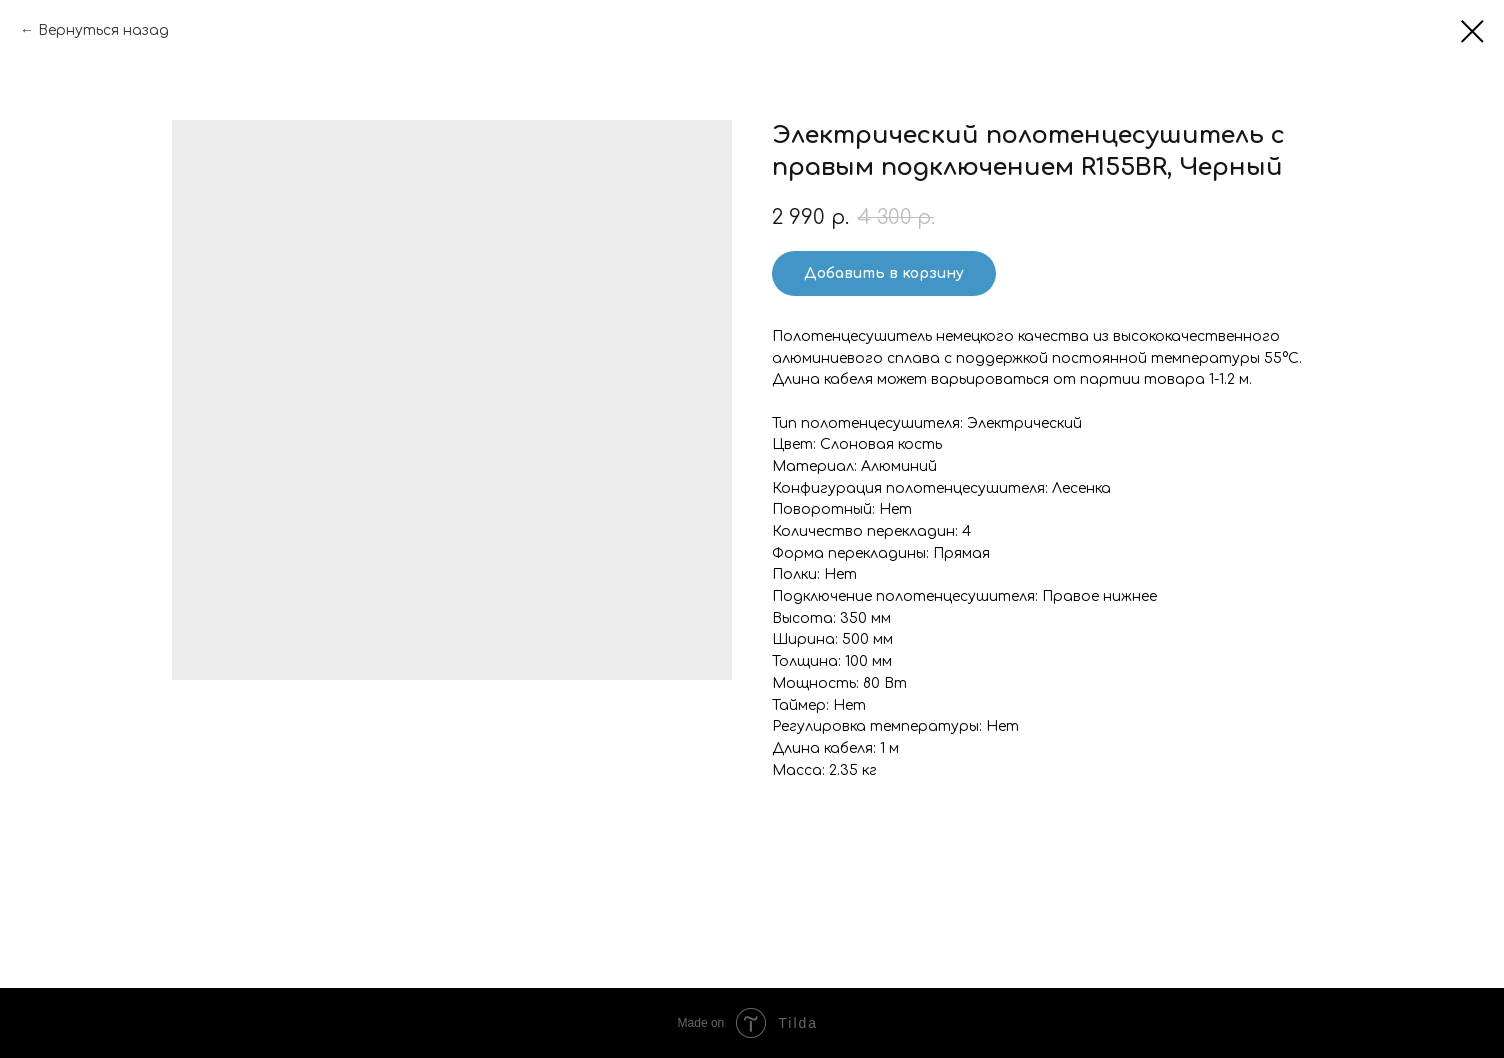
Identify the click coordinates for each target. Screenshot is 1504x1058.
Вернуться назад (103, 30)
